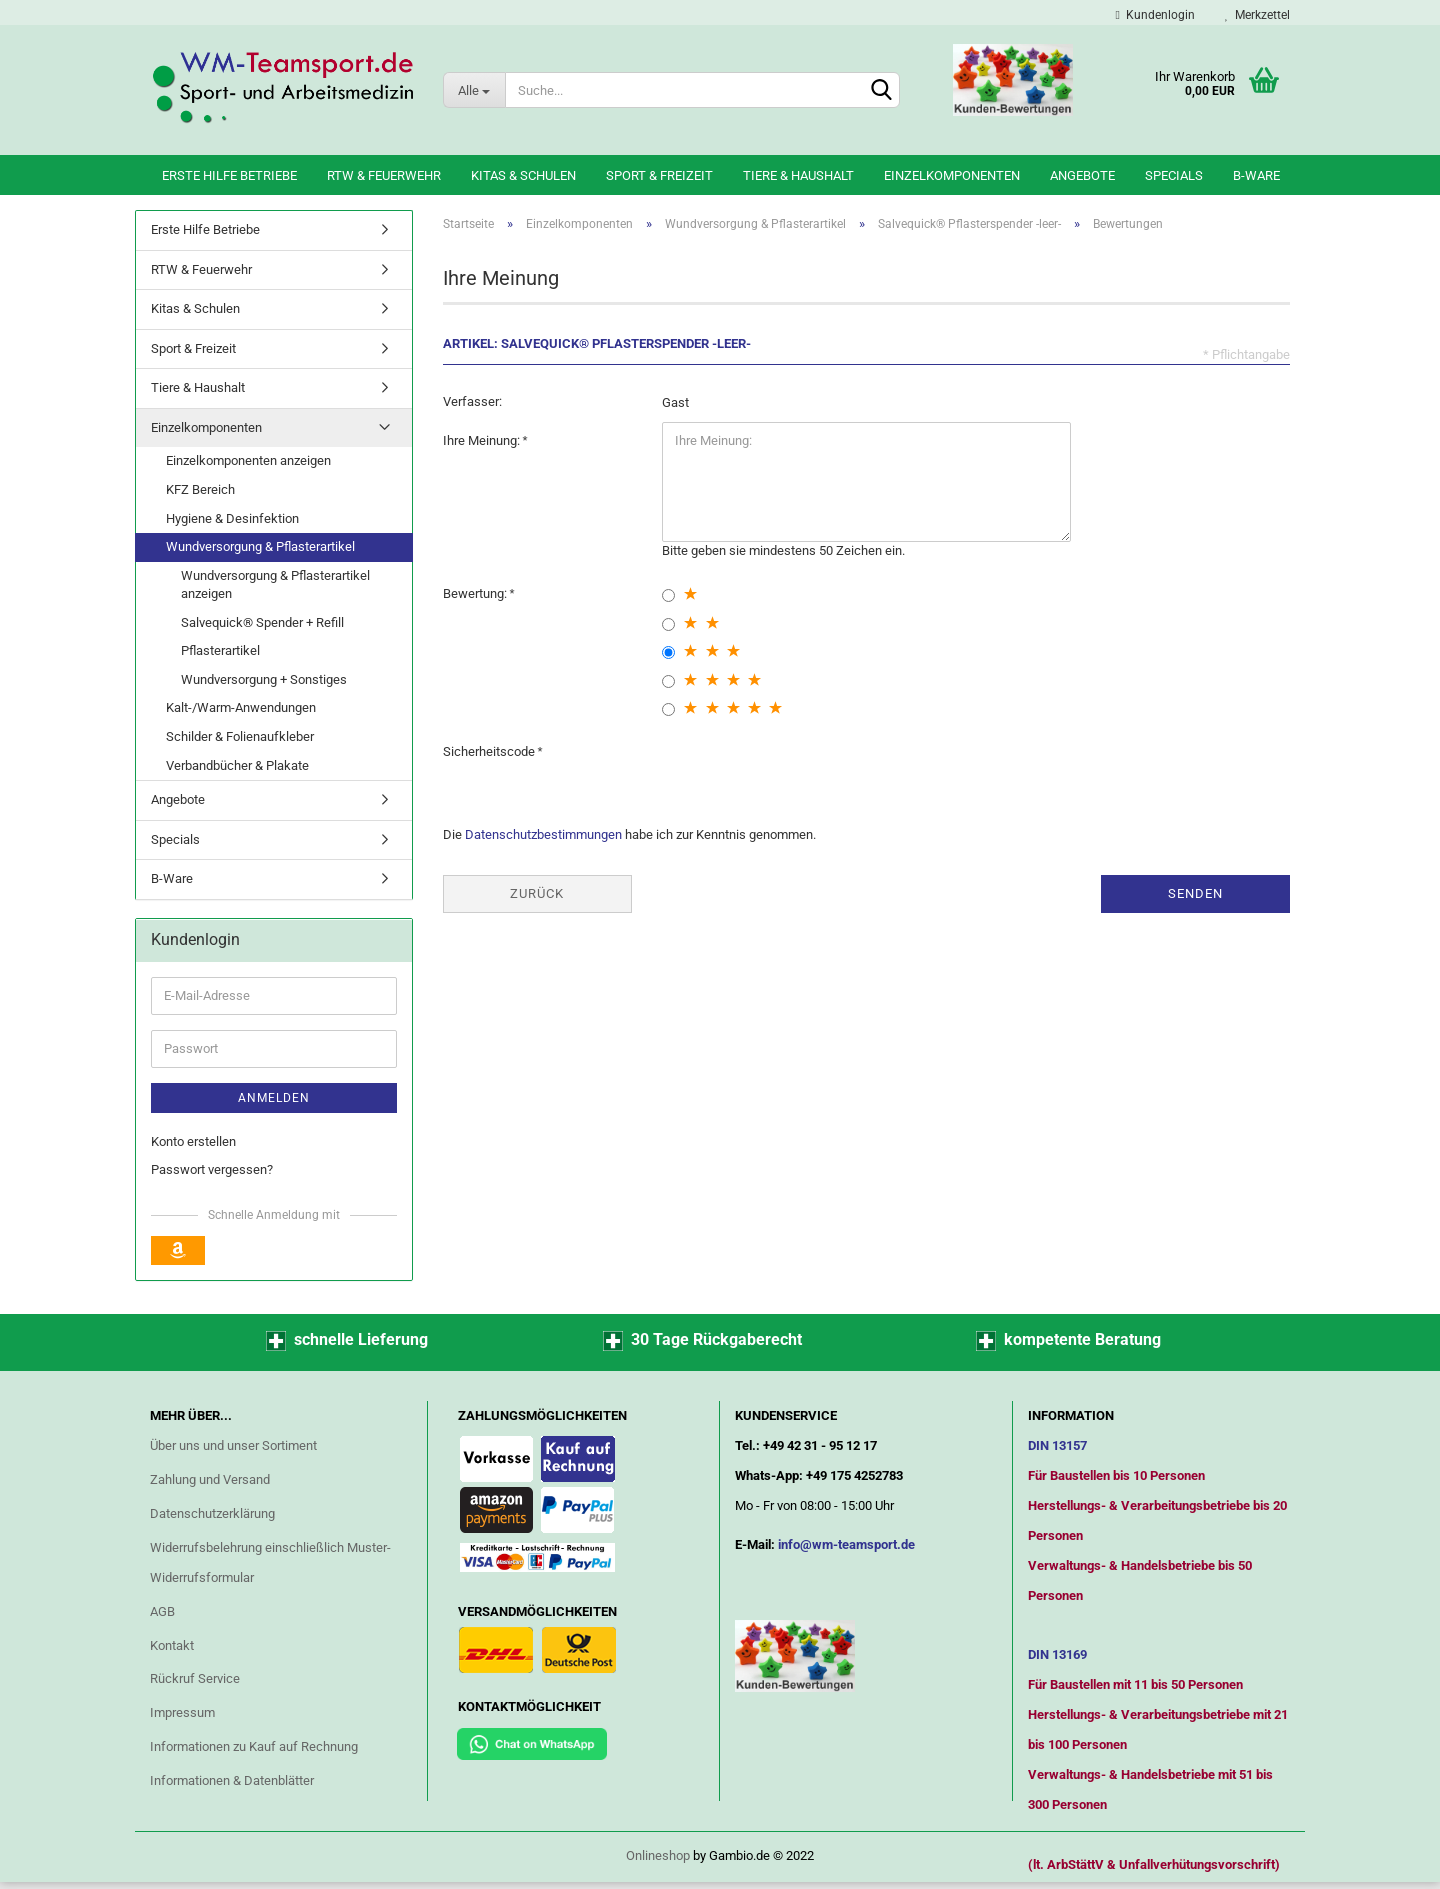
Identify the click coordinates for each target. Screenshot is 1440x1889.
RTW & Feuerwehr (384, 175)
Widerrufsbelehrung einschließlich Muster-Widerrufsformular (270, 1562)
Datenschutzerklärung (212, 1513)
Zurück (537, 893)
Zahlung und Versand (210, 1479)
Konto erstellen (193, 1141)
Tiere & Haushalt (798, 175)
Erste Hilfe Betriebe (229, 175)
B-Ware (1256, 175)
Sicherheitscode (490, 751)
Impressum (182, 1712)
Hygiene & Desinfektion (232, 518)
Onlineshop (658, 1855)
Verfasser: (472, 401)
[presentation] (814, 772)
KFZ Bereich (200, 489)
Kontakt (172, 1645)
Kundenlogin (1155, 15)
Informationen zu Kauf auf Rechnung (254, 1746)
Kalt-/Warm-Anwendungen (241, 707)
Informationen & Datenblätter (232, 1780)
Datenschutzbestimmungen (543, 834)
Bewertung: (476, 593)
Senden (1195, 893)
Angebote (1082, 175)
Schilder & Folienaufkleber (240, 736)
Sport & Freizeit (659, 175)
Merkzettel (1257, 15)
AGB (162, 1611)
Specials (1174, 175)
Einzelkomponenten (952, 175)
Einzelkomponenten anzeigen (248, 460)
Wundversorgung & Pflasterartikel (260, 546)
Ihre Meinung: (483, 440)
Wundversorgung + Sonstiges (264, 679)
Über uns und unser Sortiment (233, 1445)
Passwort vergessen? (212, 1169)
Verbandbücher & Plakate (237, 765)
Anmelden (274, 1098)
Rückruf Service (195, 1678)
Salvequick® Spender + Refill (262, 622)
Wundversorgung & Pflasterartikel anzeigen (275, 585)
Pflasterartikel (220, 650)
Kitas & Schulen (523, 175)
